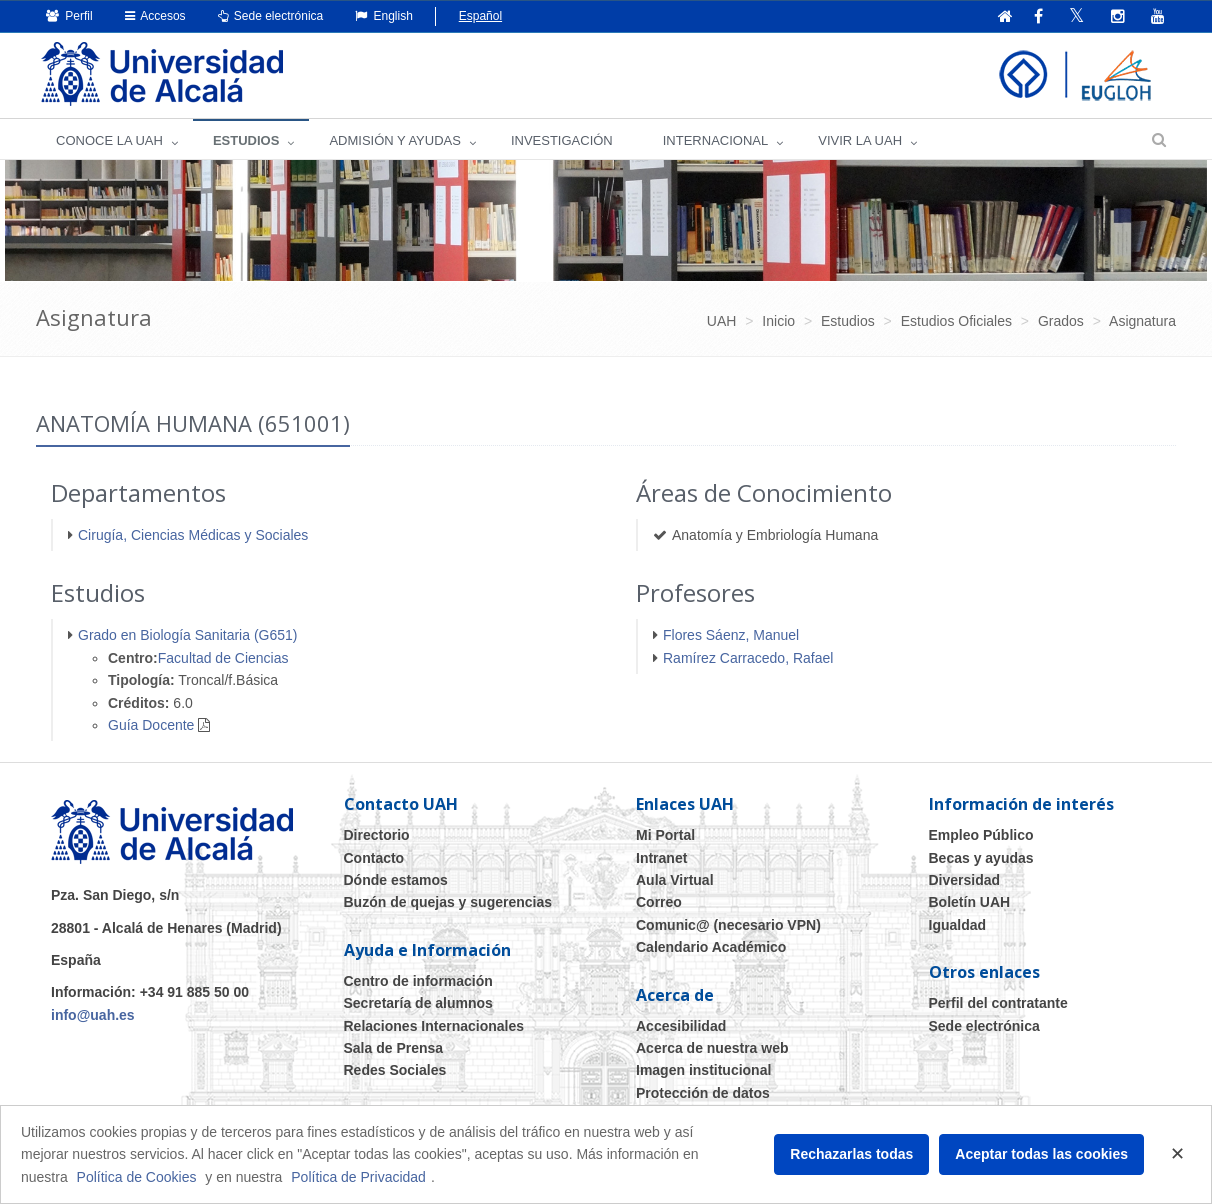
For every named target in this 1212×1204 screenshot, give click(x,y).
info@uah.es (93, 1015)
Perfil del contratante (998, 1003)
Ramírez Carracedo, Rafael (748, 658)
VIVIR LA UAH (860, 140)
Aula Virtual (675, 880)
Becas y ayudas (981, 858)
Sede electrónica (271, 16)
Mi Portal (665, 835)
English (384, 16)
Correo (659, 902)
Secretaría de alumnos (418, 1003)
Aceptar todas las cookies (1041, 1154)
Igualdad (958, 925)
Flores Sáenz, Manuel (731, 635)
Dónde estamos (396, 880)
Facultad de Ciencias (223, 658)
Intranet (661, 858)
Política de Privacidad (358, 1177)
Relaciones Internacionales (434, 1026)
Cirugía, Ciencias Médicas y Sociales (193, 535)
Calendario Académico (711, 947)
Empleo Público (981, 835)
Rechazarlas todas (851, 1154)
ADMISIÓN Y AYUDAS (395, 140)
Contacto (374, 858)
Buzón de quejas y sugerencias (448, 902)
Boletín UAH (970, 902)
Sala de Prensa (394, 1048)
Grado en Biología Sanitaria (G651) (187, 635)
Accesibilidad (681, 1026)
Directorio (377, 835)
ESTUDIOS (246, 140)
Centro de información (418, 981)
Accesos (155, 16)
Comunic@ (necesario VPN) (728, 925)
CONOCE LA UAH (109, 140)
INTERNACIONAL (715, 140)
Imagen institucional (703, 1070)
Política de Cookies (137, 1177)
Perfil (69, 16)
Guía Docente (151, 725)
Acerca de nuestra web (712, 1048)
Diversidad (965, 880)
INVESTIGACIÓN (562, 140)
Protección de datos (703, 1093)
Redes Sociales (395, 1070)
